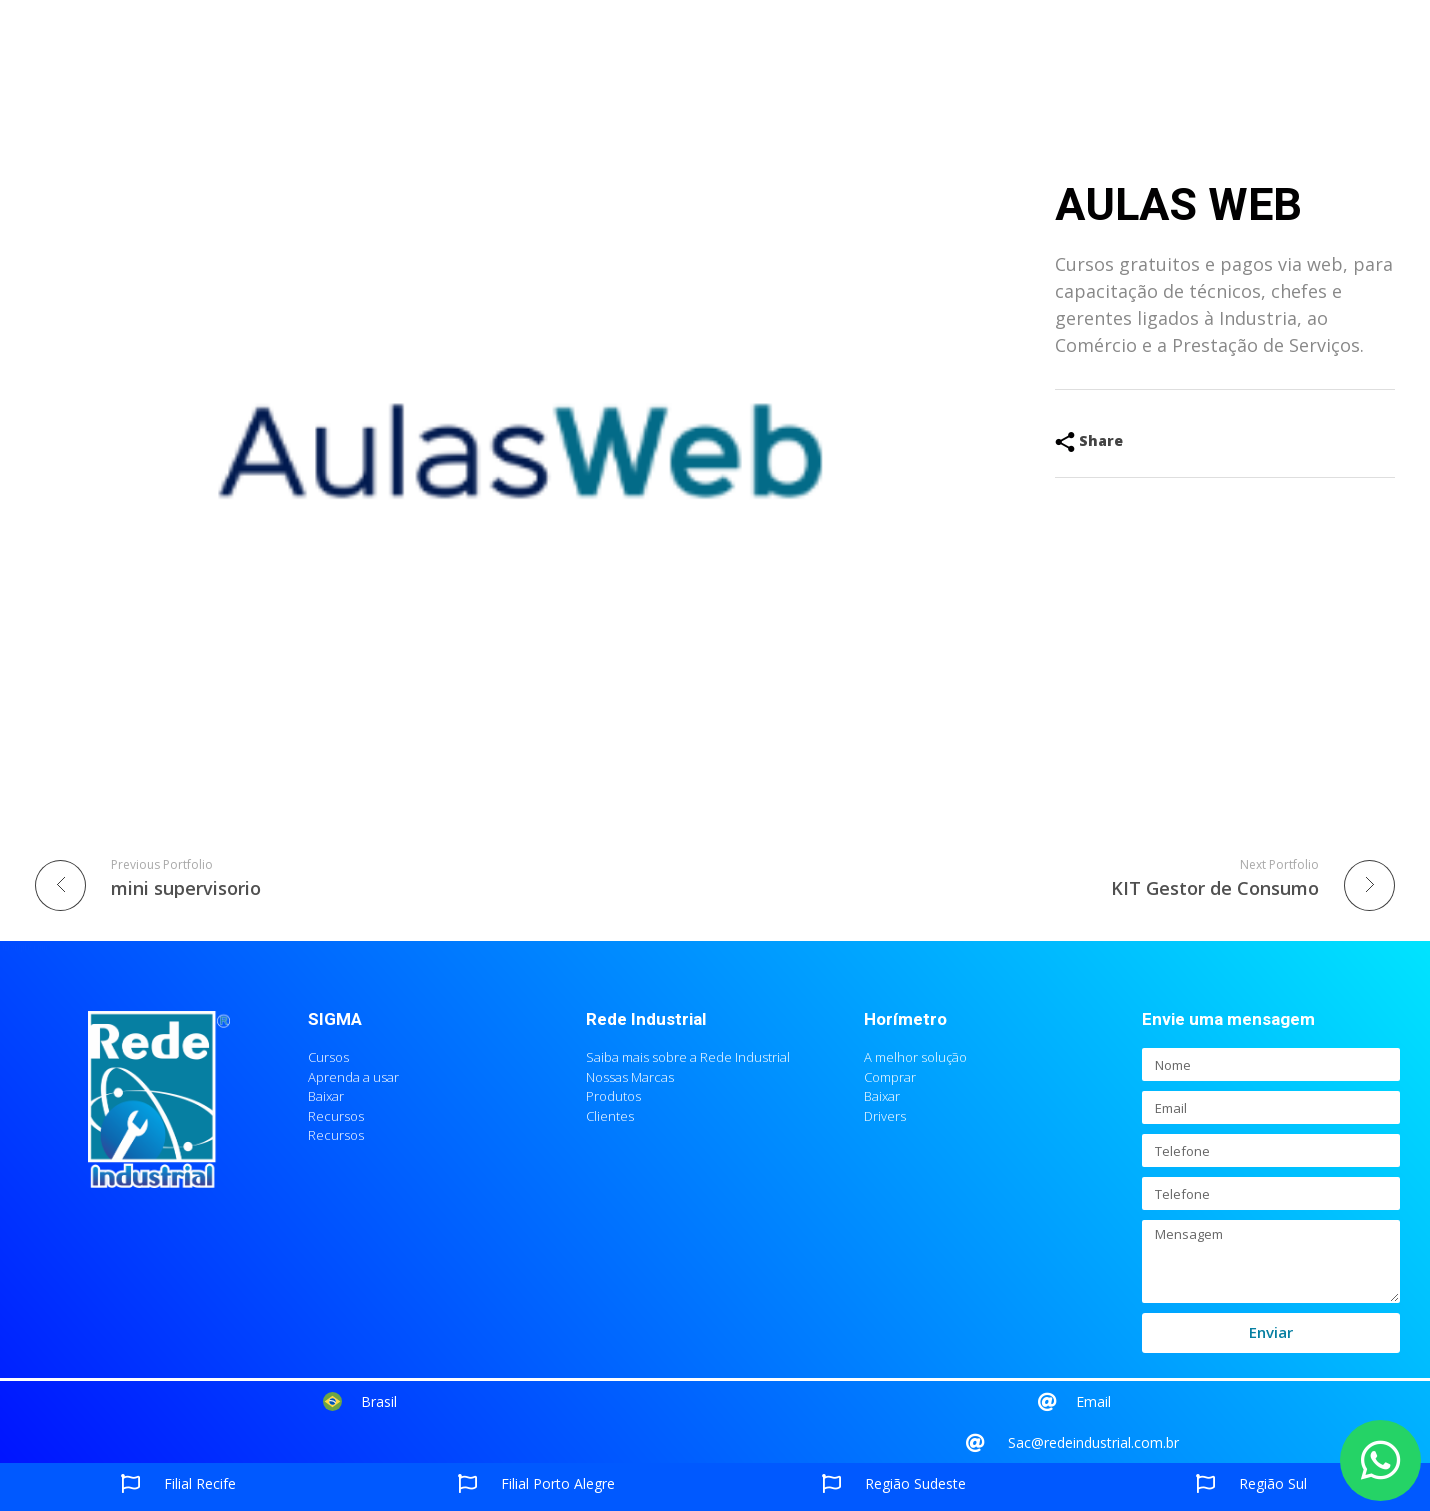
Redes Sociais (917, 50)
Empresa (421, 50)
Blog (1084, 50)
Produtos (510, 50)
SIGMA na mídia (786, 50)
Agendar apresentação (638, 50)
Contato (1018, 50)
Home (348, 50)
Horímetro (905, 1019)
